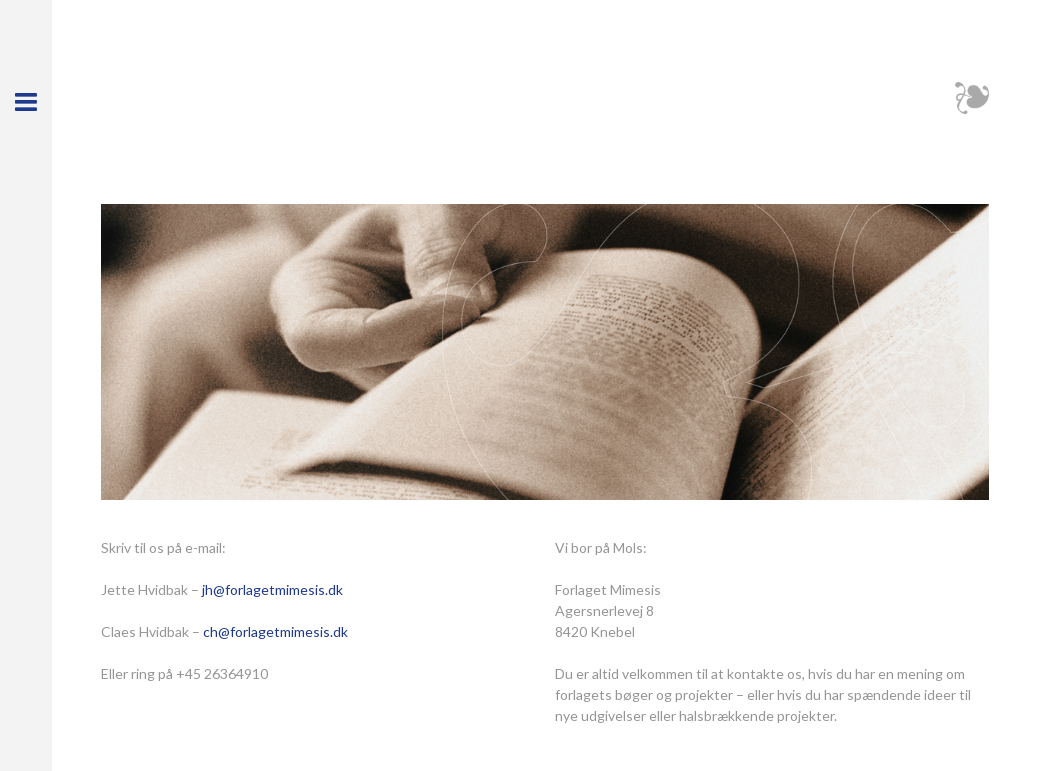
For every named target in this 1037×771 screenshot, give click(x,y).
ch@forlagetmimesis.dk (275, 631)
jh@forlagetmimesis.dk (272, 589)
